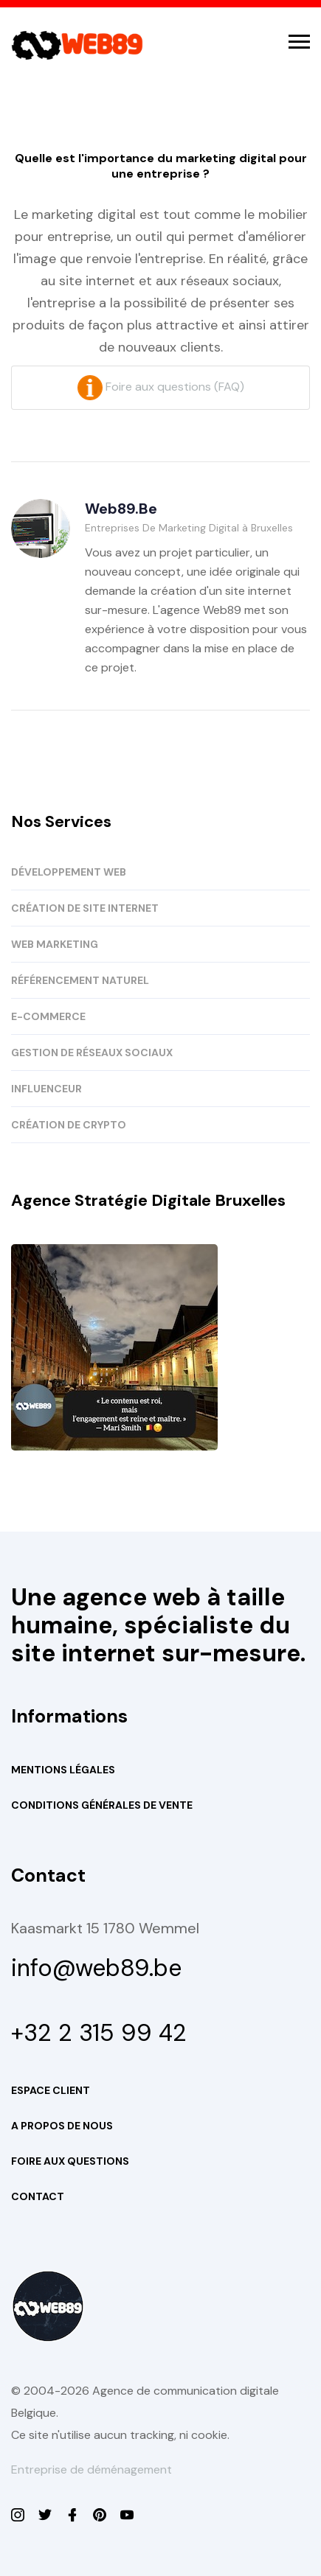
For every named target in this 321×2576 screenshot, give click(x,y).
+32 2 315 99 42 (99, 2033)
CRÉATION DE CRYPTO (68, 1124)
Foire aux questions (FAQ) (160, 386)
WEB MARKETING (54, 944)
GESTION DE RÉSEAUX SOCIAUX (92, 1052)
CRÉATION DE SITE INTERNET (85, 908)
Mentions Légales (63, 1769)
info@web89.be (96, 1968)
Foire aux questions (70, 2161)
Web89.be (121, 508)
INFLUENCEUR (46, 1088)
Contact (37, 2196)
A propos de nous (62, 2125)
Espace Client (50, 2090)
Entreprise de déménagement (91, 2469)
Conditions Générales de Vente (102, 1805)
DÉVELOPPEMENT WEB (68, 872)
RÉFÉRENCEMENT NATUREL (80, 980)
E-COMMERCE (48, 1016)
